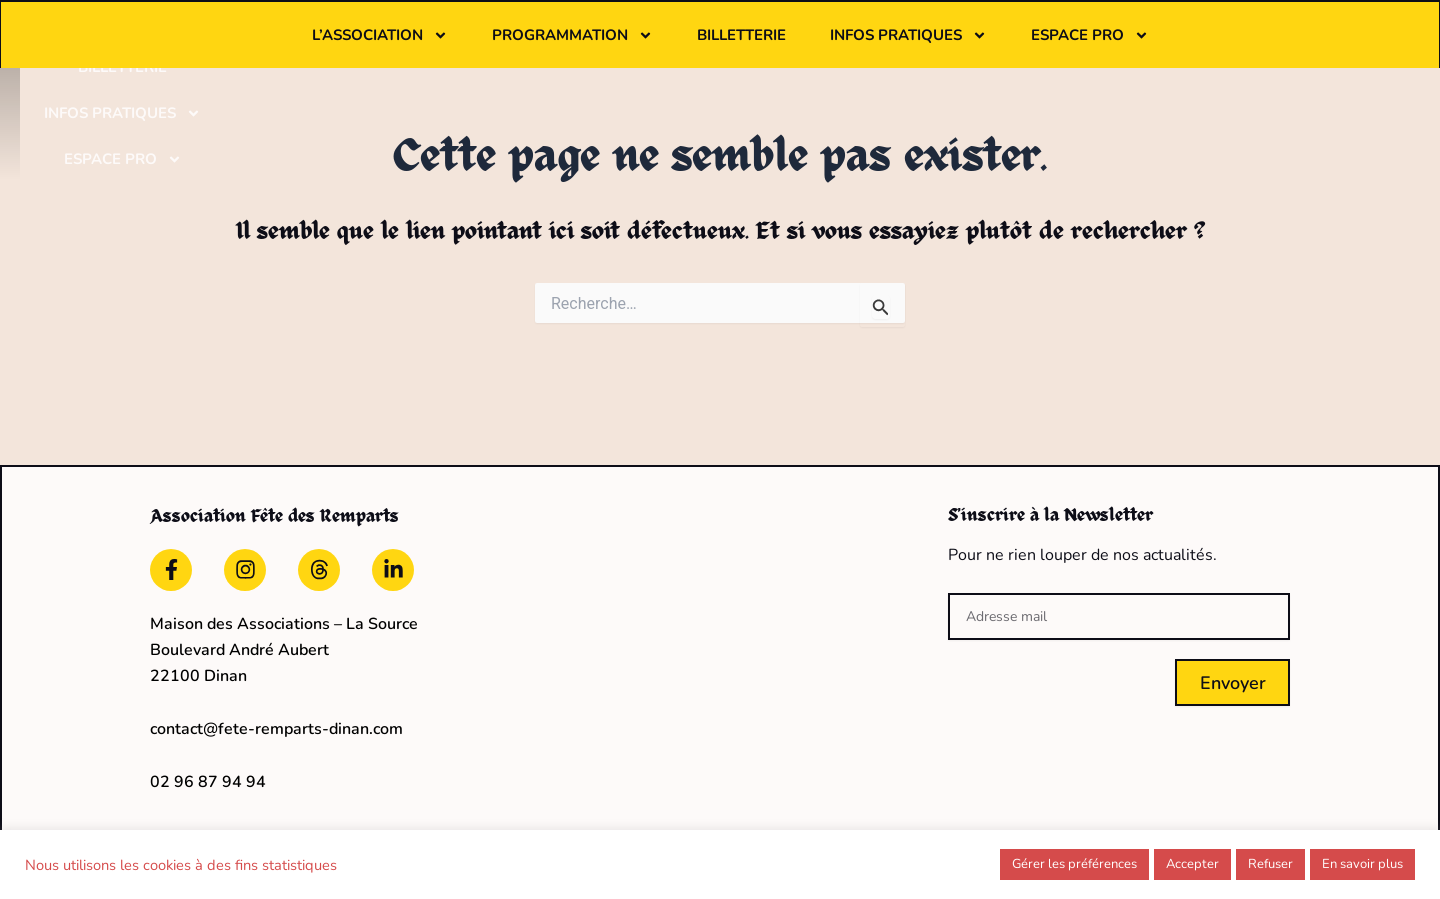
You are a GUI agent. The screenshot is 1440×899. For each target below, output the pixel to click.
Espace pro (1214, 46)
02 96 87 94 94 (208, 767)
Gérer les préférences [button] (1074, 864)
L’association (504, 46)
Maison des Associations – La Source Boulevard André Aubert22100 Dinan (284, 635)
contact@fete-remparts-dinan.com (276, 714)
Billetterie (865, 47)
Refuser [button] (1270, 864)
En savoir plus (1362, 864)
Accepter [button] (1192, 864)
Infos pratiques (1032, 46)
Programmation (696, 46)
